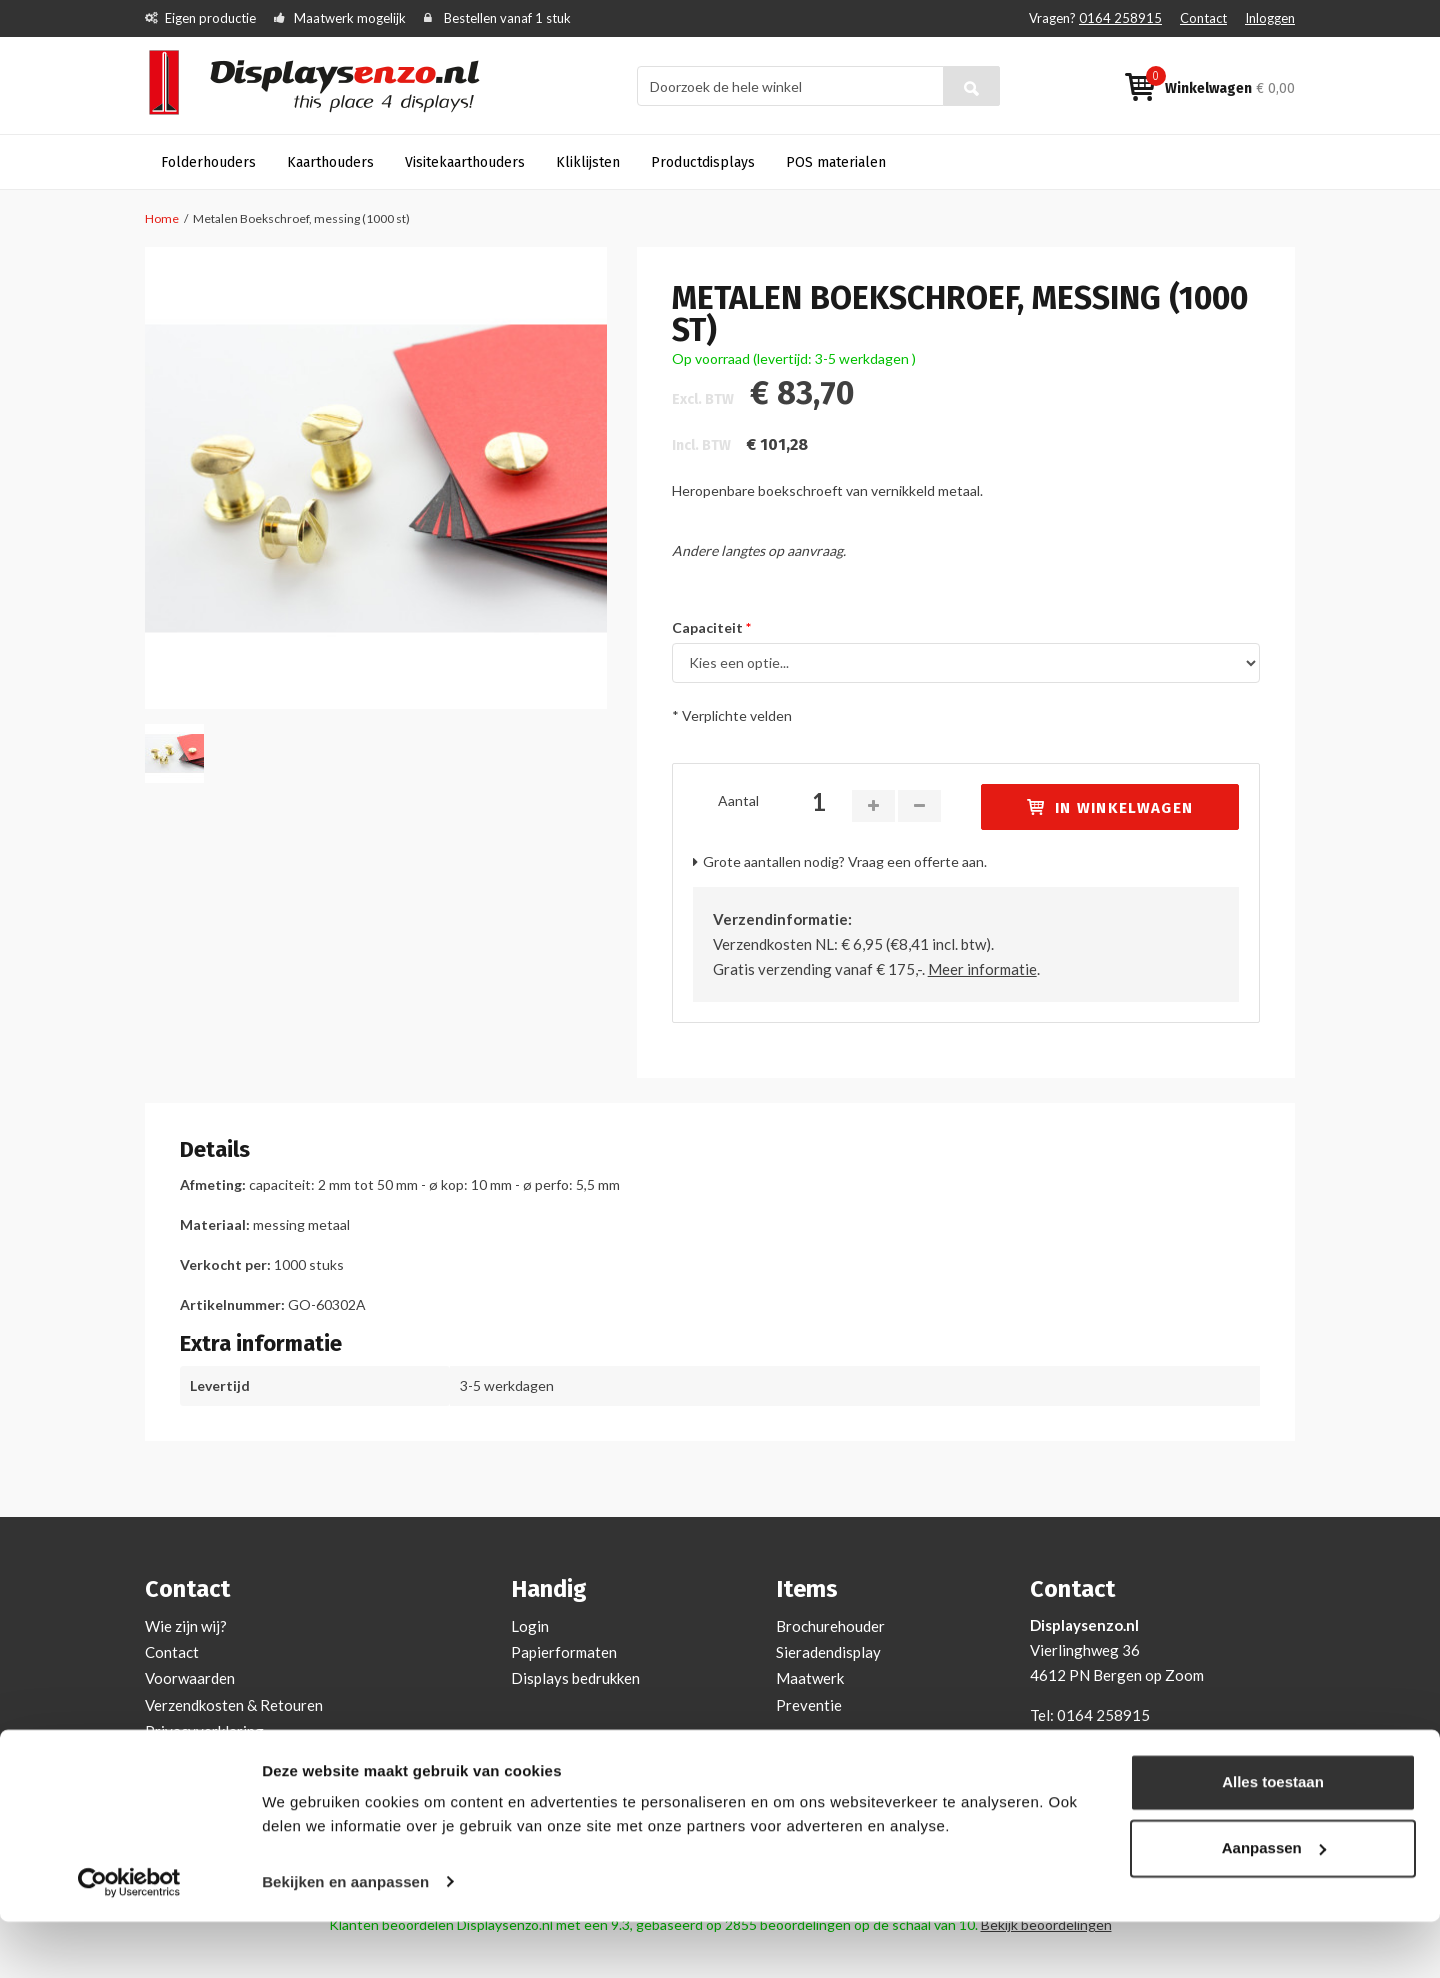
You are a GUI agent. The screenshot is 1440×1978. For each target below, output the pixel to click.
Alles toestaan (1273, 1839)
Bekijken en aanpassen (345, 1938)
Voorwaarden (190, 1678)
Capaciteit (707, 627)
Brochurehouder (830, 1626)
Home (162, 218)
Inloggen (1270, 18)
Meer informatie (982, 969)
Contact (1203, 18)
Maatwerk (810, 1678)
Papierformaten (564, 1652)
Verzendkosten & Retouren (234, 1705)
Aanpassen (1274, 1904)
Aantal (738, 800)
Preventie (809, 1705)
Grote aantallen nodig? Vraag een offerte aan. (845, 861)
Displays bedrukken (575, 1678)
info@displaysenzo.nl (1149, 1740)
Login (530, 1626)
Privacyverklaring (204, 1731)
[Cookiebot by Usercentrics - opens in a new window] (129, 1939)
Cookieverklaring (202, 1757)
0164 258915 (1120, 18)
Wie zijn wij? (186, 1626)
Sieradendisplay (828, 1652)
